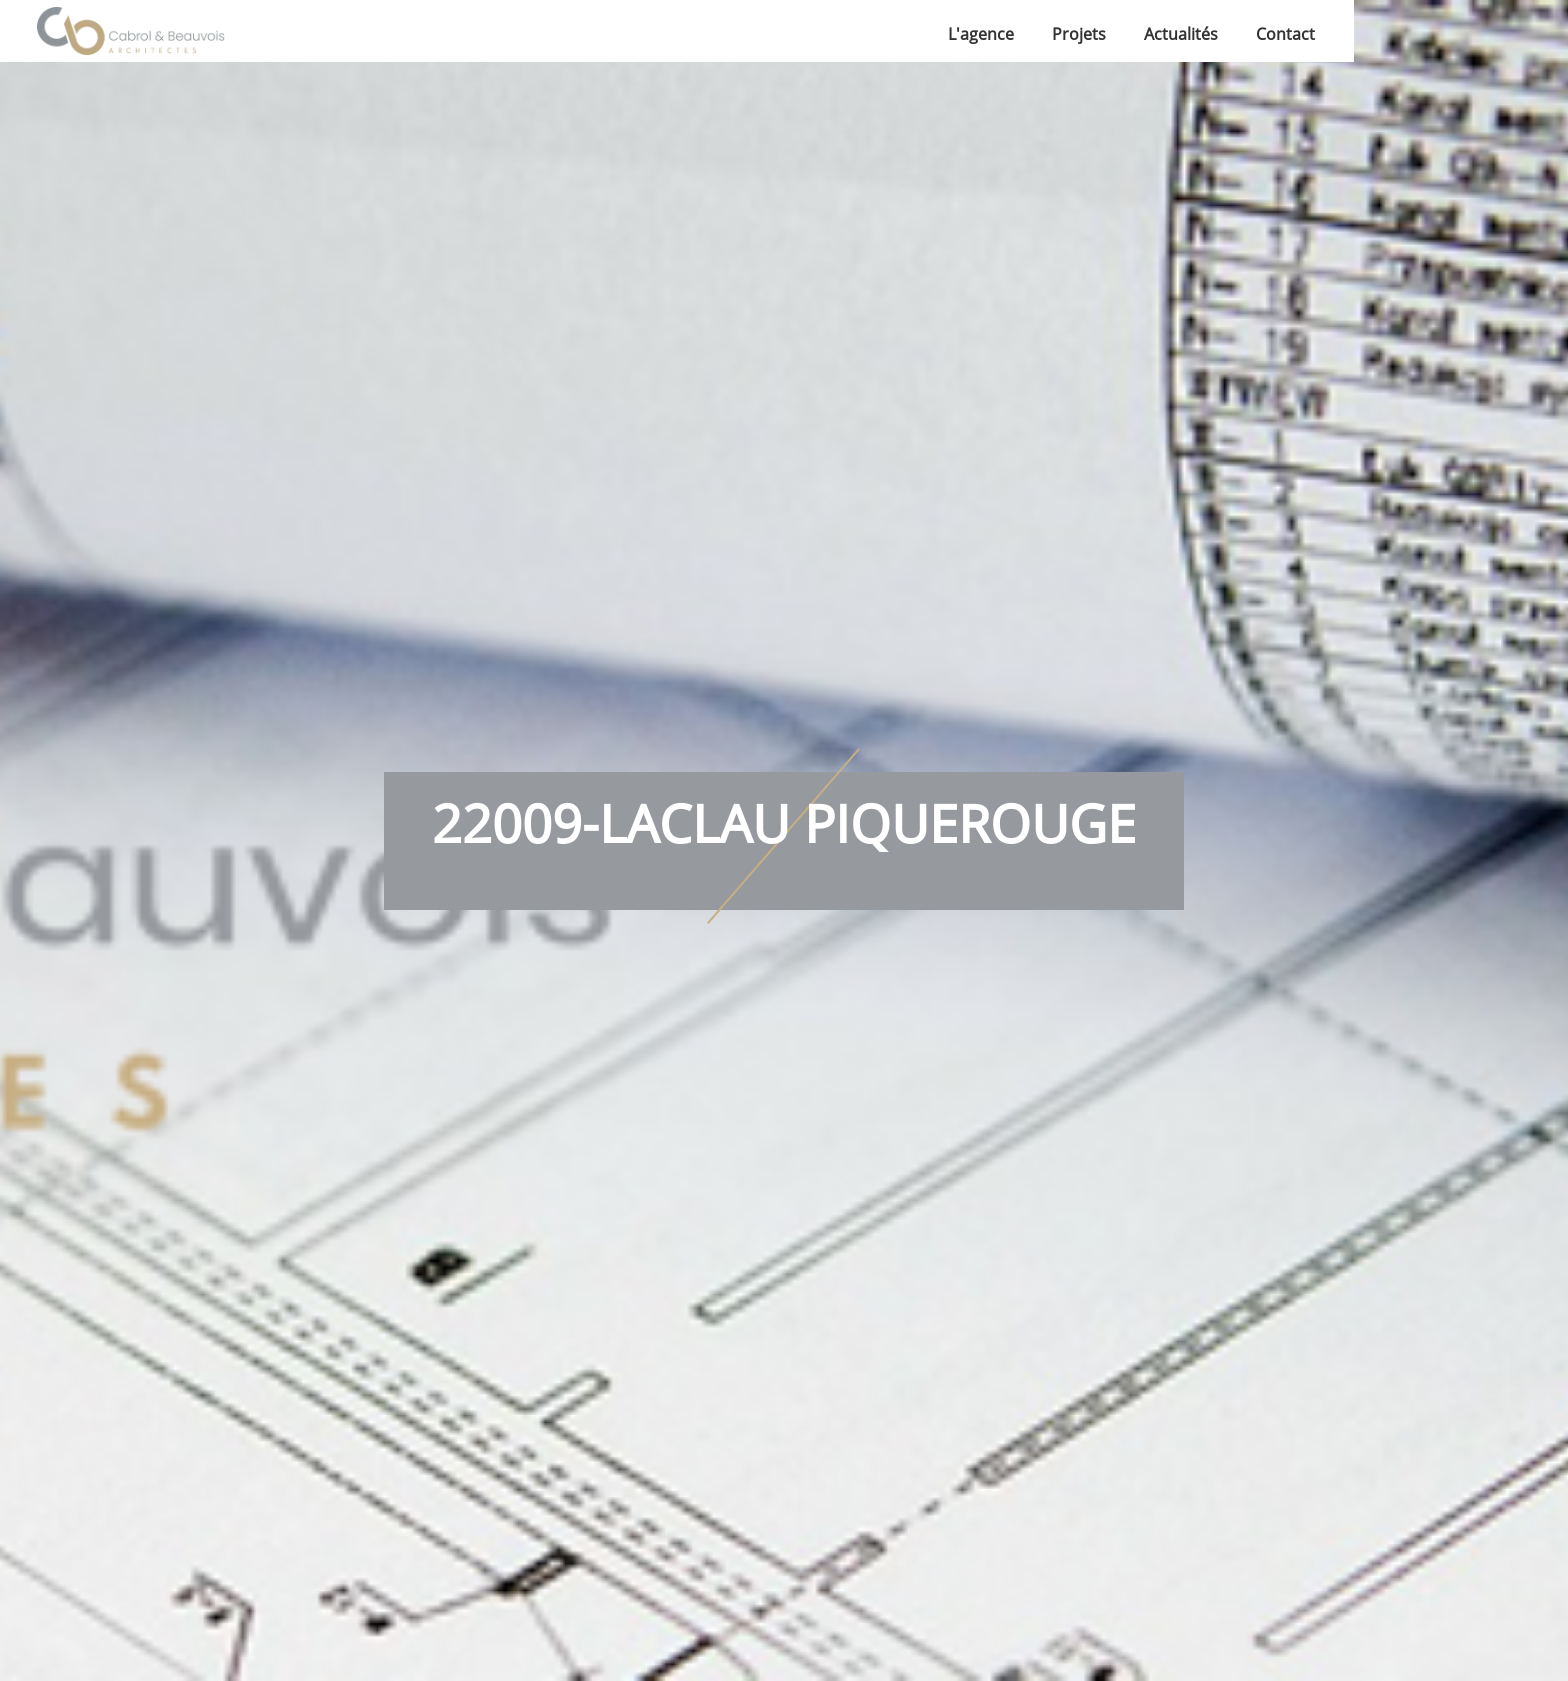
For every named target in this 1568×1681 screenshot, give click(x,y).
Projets (1079, 34)
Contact (1285, 34)
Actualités (1181, 34)
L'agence (981, 34)
